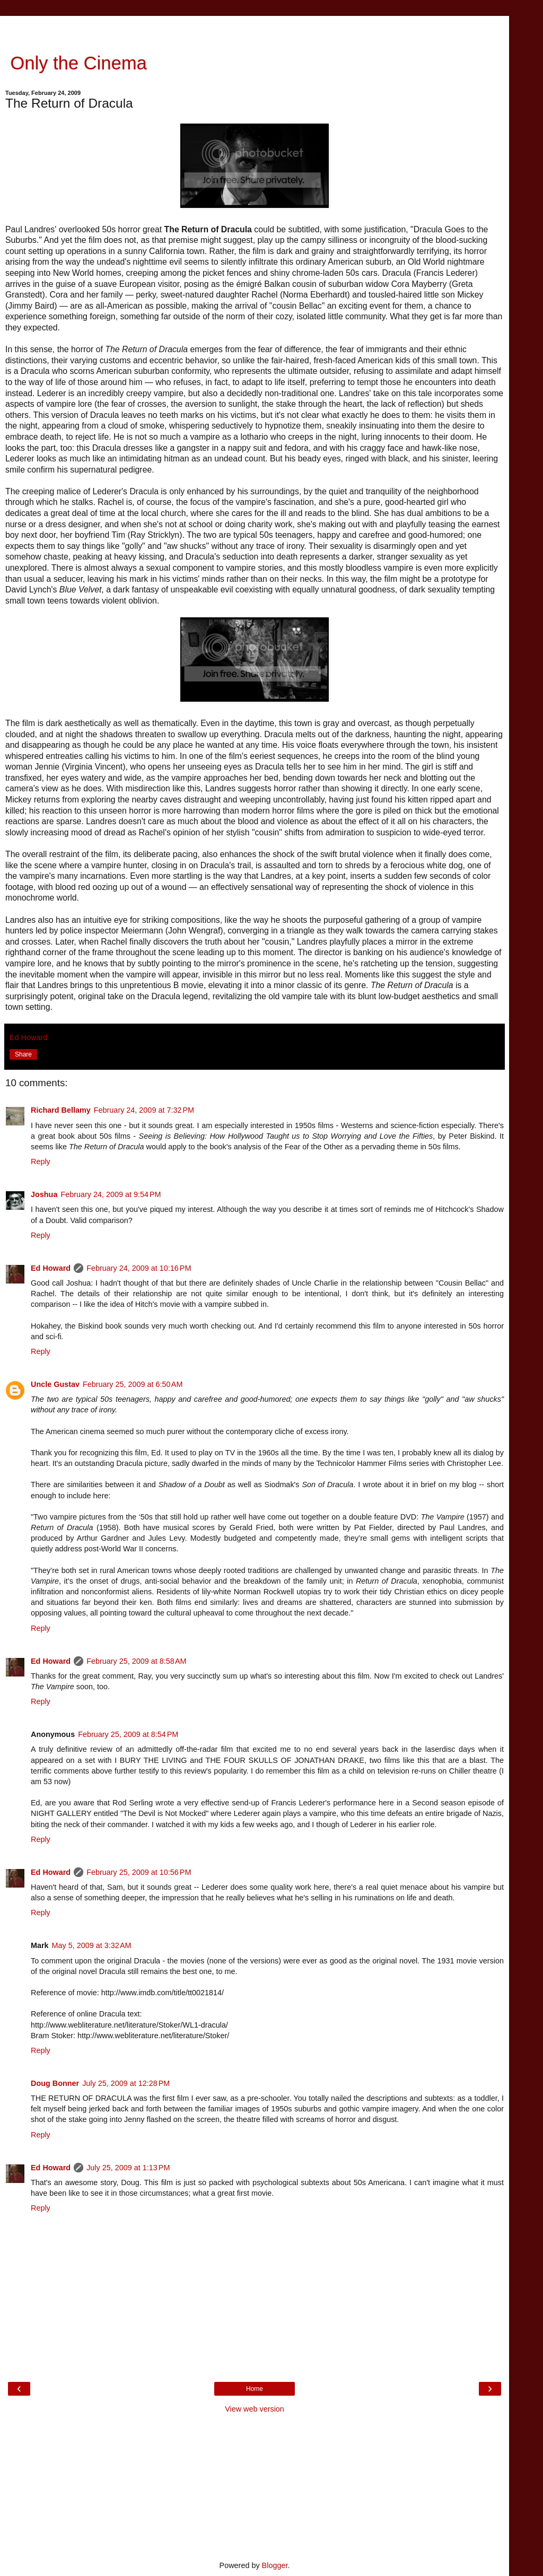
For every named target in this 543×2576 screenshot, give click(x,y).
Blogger (275, 2565)
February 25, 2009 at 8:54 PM (128, 1734)
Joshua (44, 1194)
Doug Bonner (55, 2083)
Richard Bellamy (61, 1110)
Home (254, 2388)
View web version (254, 2409)
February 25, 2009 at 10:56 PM (138, 1872)
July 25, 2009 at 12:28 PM (126, 2083)
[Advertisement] (254, 29)
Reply (40, 1161)
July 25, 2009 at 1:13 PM (128, 2167)
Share (23, 1054)
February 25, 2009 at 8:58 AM (136, 1661)
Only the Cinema (76, 63)
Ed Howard (51, 1268)
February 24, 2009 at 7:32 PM (144, 1110)
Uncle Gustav (55, 1384)
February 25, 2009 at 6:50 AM (132, 1384)
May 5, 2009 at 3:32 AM (92, 1945)
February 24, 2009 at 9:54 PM (110, 1194)
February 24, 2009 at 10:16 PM (138, 1268)
